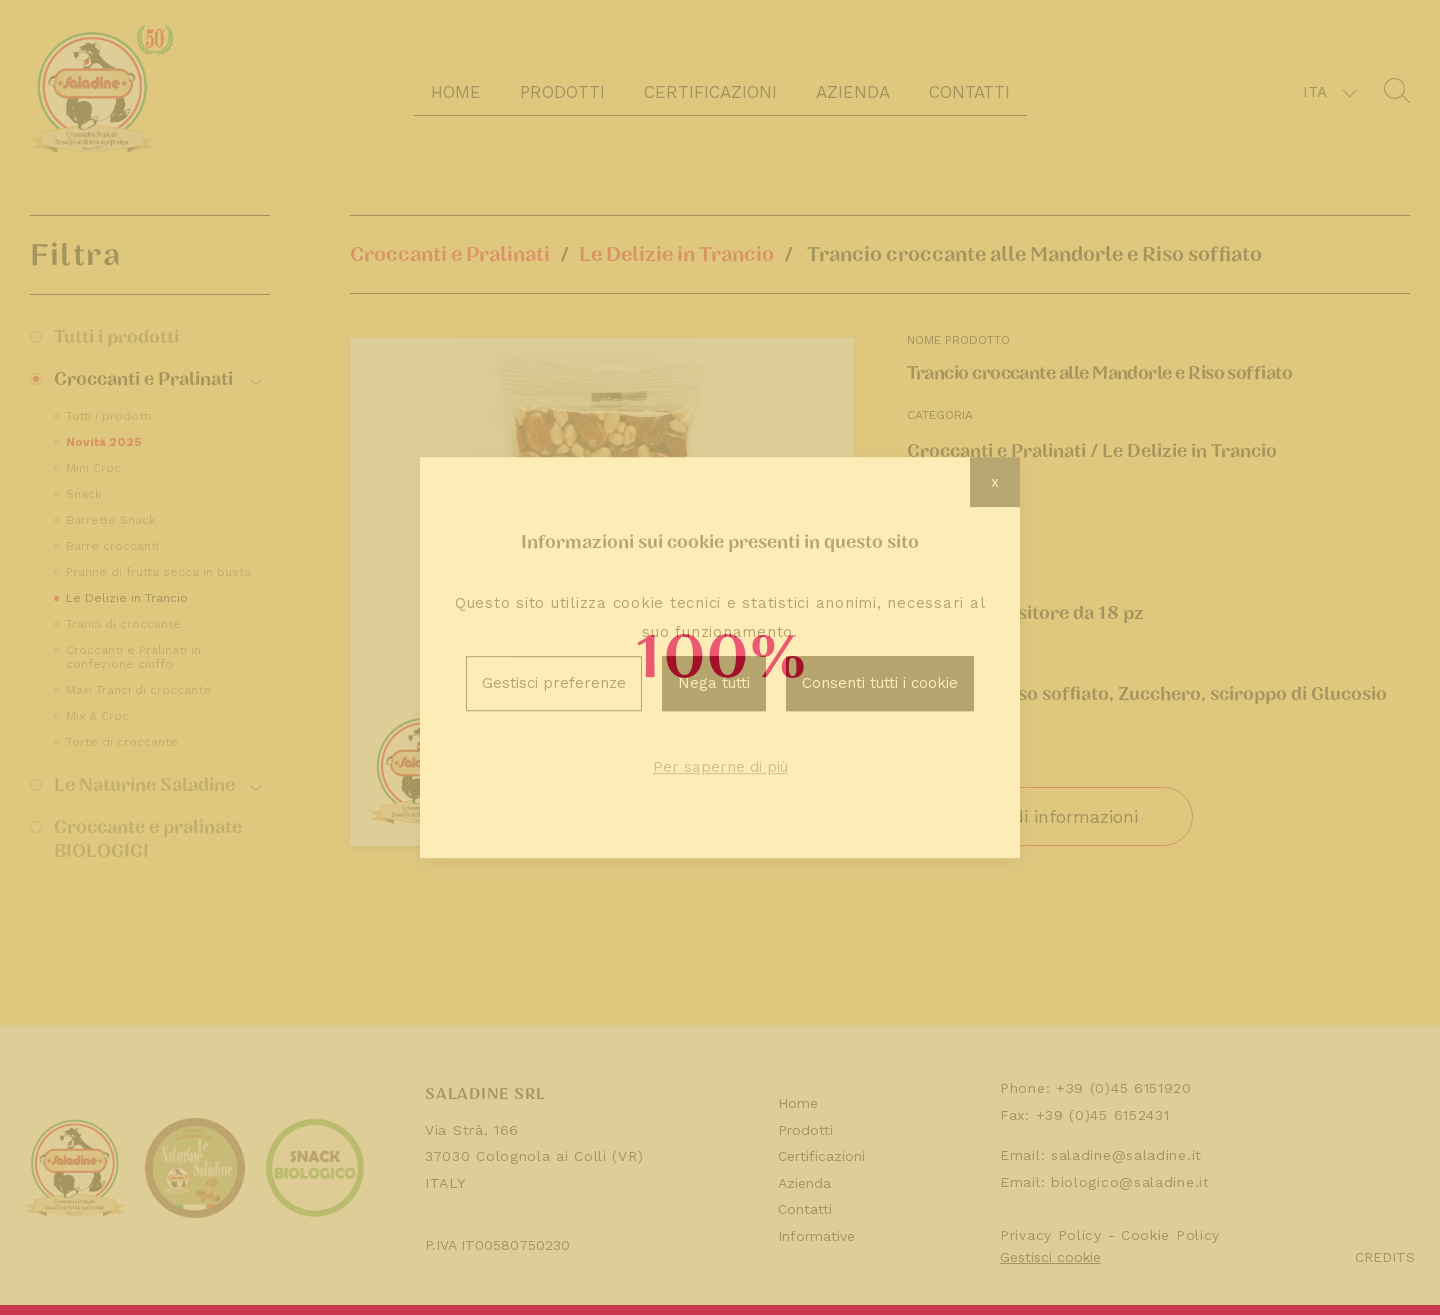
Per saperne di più (720, 767)
